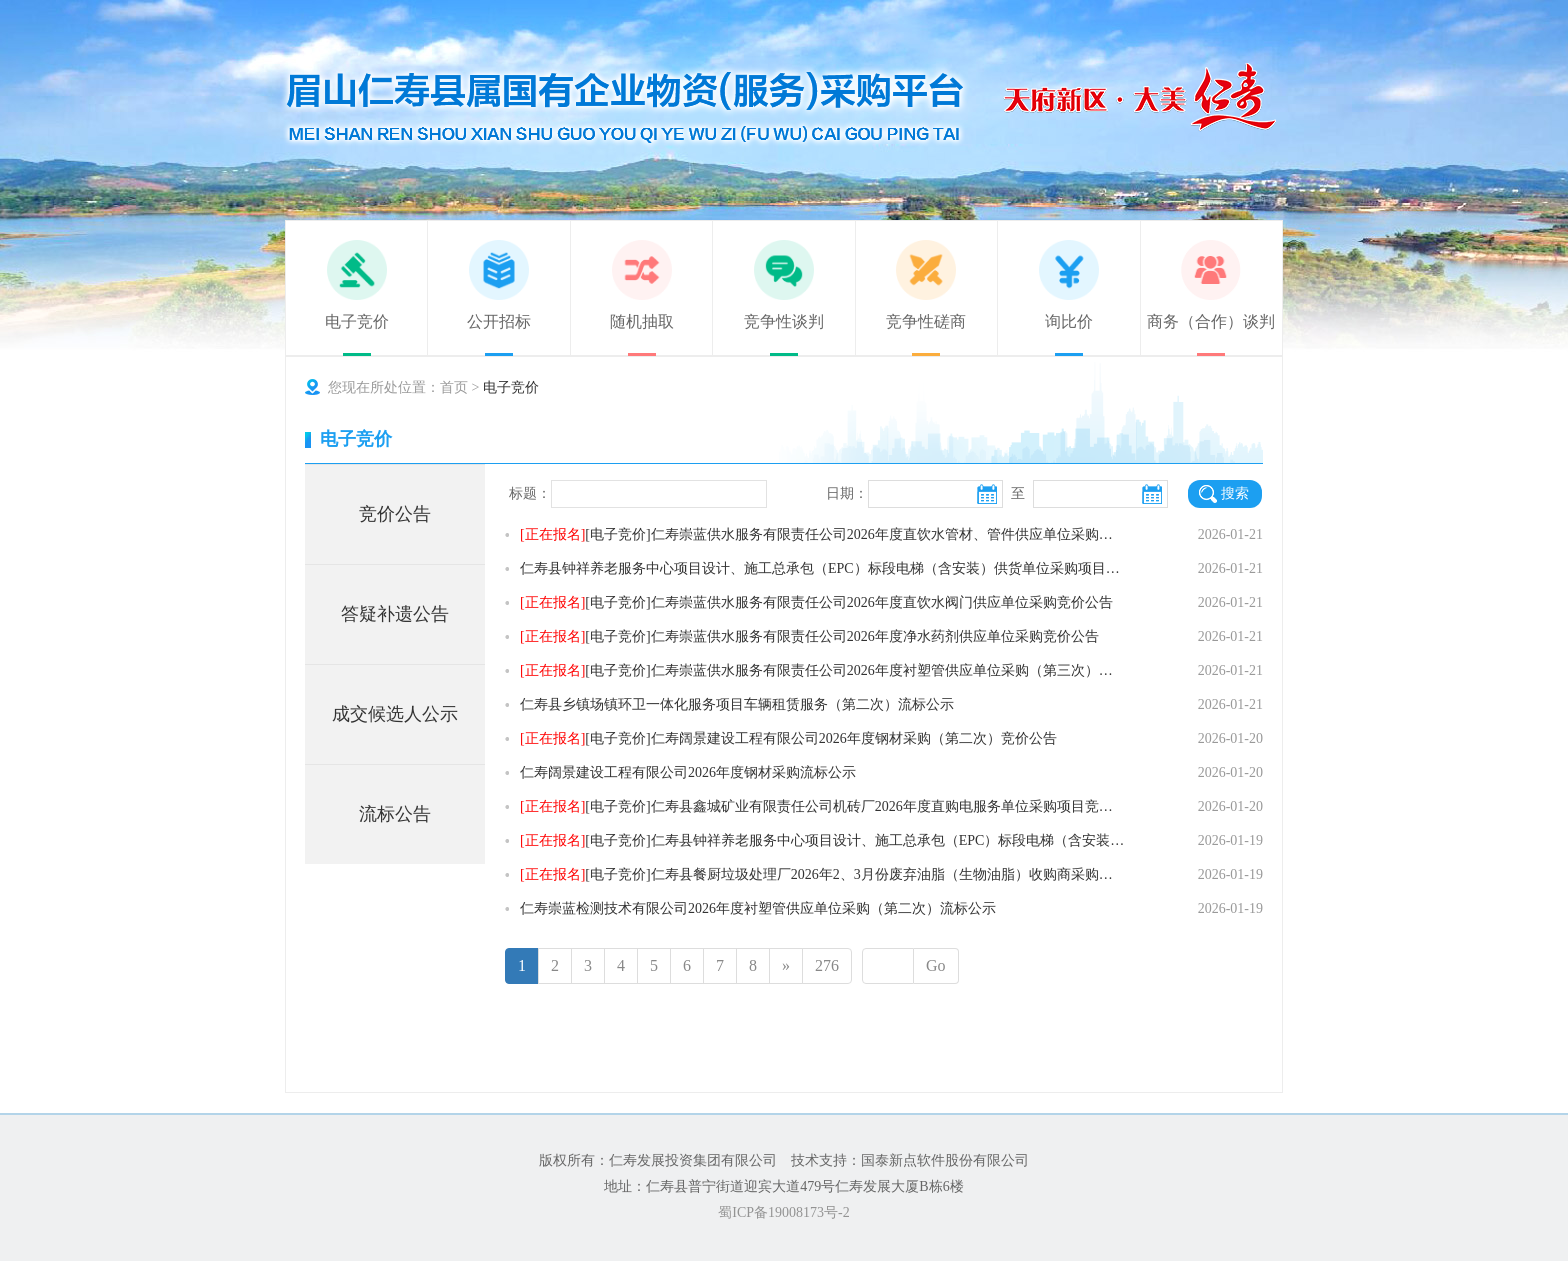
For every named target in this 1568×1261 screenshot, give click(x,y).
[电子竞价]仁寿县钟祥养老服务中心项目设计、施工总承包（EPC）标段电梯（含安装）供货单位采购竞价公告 (823, 840)
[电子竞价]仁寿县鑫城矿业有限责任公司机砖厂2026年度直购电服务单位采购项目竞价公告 (823, 806)
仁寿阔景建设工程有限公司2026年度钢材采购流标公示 (688, 772)
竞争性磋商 (926, 321)
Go (936, 965)
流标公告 (395, 814)
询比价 (1069, 321)
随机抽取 (642, 321)
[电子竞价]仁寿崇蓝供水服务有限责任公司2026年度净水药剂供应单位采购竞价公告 (809, 636)
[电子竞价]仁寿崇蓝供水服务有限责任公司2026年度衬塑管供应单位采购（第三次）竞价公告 (823, 670)
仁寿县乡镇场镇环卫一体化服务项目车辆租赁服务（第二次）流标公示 (737, 704)
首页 (454, 387)
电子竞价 (357, 321)
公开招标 (499, 321)
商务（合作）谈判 (1211, 321)
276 (827, 965)
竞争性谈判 (784, 321)
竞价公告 (395, 514)
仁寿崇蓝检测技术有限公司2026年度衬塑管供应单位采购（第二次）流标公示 (758, 908)
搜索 (1235, 493)
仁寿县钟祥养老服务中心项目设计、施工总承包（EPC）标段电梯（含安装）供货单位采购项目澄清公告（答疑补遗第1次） (823, 568)
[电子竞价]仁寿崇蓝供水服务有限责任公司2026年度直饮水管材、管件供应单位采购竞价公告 (823, 534)
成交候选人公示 (395, 714)
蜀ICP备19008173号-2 (783, 1212)
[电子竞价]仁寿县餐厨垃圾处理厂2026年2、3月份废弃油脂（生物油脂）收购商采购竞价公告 (823, 874)
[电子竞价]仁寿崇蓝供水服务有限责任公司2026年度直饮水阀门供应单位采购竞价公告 (816, 602)
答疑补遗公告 (395, 614)
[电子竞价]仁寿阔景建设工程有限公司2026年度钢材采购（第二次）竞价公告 (788, 738)
